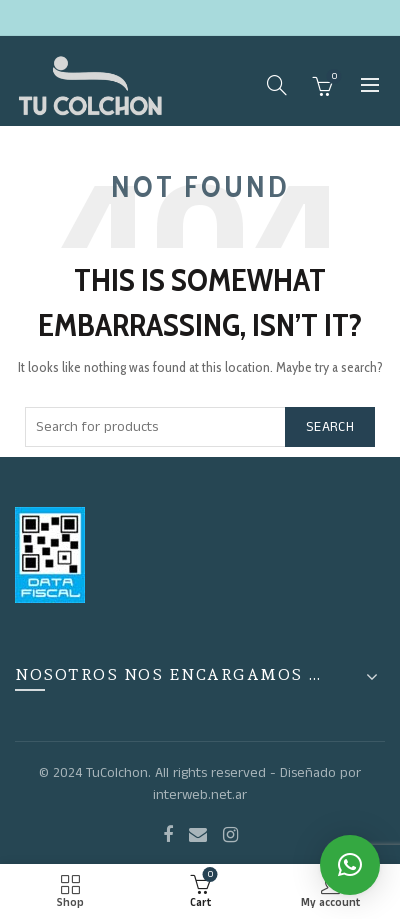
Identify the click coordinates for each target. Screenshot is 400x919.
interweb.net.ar (200, 795)
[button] (350, 865)
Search (330, 427)
